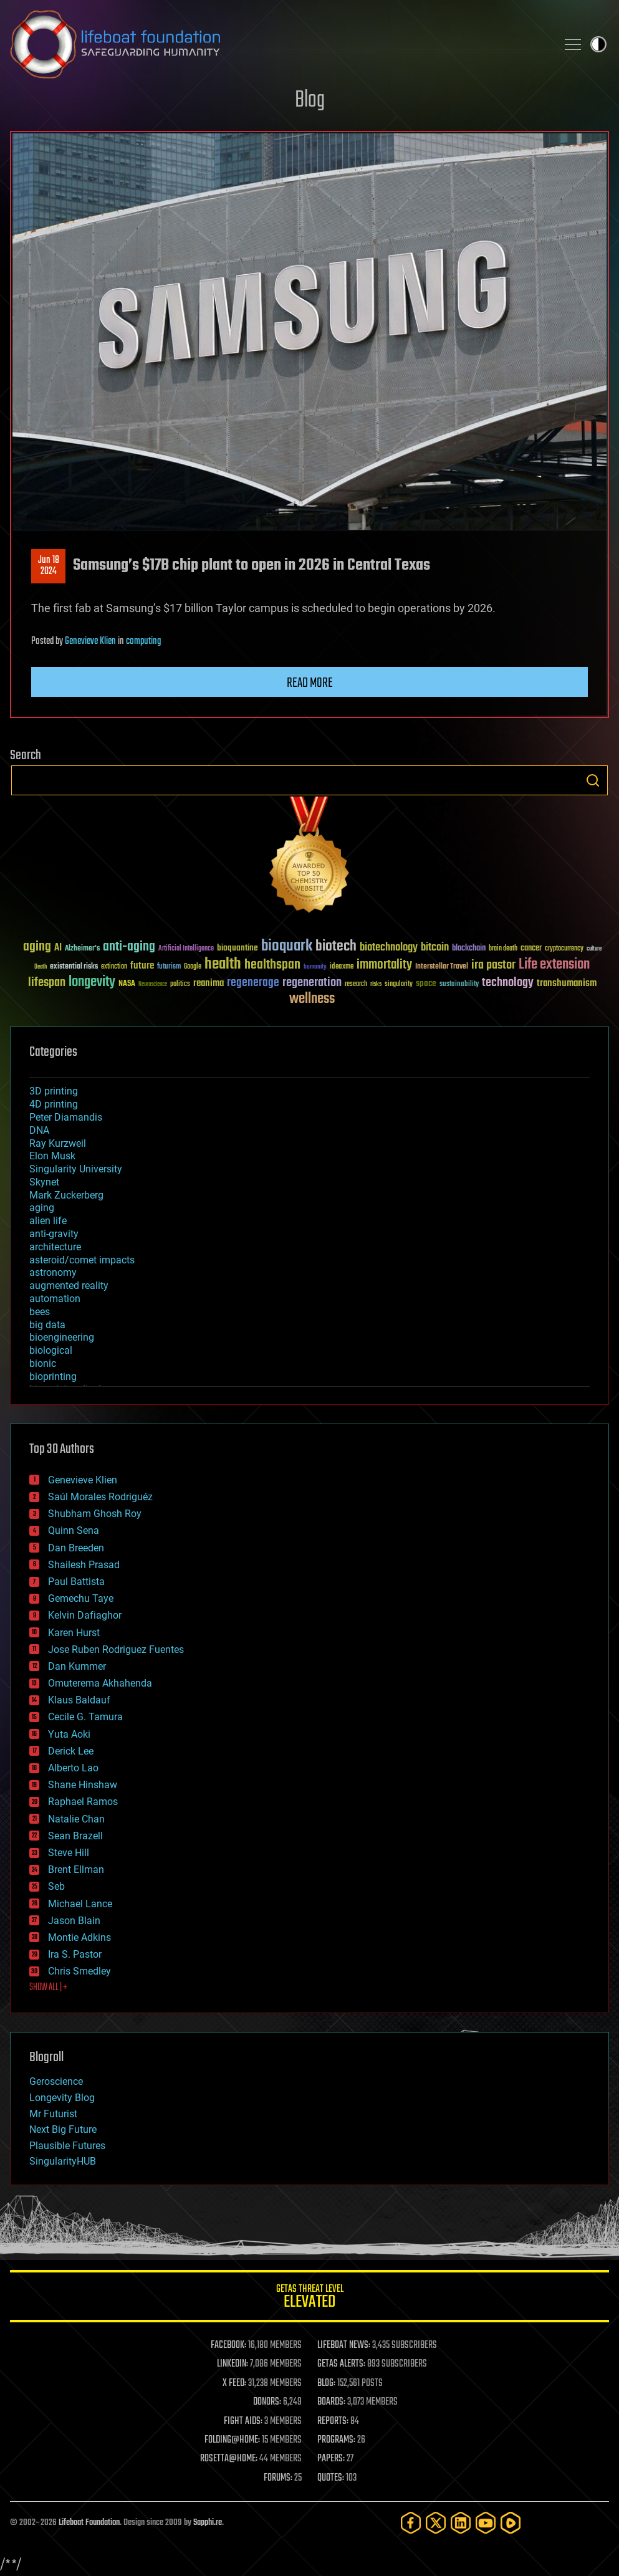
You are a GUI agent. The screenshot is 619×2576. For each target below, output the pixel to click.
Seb (56, 1886)
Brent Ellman (76, 1869)
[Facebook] (411, 2523)
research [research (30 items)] (356, 984)
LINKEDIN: (232, 2364)
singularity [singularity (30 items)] (399, 984)
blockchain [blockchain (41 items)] (469, 949)
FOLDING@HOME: (232, 2440)
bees (39, 1312)
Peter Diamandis (65, 1117)
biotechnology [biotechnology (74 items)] (389, 947)
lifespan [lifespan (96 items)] (46, 982)
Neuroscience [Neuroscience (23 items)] (152, 985)
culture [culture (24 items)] (594, 949)
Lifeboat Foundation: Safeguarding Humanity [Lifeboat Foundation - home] (278, 44)
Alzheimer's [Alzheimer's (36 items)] (82, 949)
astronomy (53, 1272)
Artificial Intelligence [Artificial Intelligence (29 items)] (186, 949)
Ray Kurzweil (57, 1143)
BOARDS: (331, 2402)
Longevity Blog (62, 2098)
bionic (42, 1363)
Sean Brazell (75, 1836)
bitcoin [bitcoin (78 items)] (435, 947)
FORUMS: (278, 2478)
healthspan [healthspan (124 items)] (272, 965)
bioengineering (61, 1337)
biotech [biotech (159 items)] (336, 946)
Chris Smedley (79, 1971)
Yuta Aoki (69, 1734)
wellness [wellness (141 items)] (312, 999)
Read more (310, 683)
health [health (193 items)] (222, 964)
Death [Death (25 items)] (40, 967)
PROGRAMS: (336, 2440)
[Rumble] (511, 2523)
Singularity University (75, 1169)
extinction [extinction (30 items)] (114, 967)
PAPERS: (331, 2459)
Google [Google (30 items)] (192, 967)
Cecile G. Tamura (85, 1717)
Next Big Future (63, 2129)
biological (50, 1350)
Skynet (44, 1182)
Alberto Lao (73, 1768)
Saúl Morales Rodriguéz (100, 1497)
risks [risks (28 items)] (375, 984)
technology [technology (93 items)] (508, 983)
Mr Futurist (53, 2114)
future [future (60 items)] (142, 966)
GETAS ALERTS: (341, 2364)
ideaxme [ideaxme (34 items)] (341, 967)
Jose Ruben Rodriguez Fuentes (116, 1649)
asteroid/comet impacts (82, 1260)
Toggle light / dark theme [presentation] (598, 44)
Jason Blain (74, 1921)
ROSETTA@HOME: (228, 2459)
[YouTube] (486, 2523)
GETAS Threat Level (309, 2298)
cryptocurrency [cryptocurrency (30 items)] (564, 949)
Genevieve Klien (90, 641)
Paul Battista (76, 1581)
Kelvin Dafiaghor (85, 1615)
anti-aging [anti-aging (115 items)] (129, 947)
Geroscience (56, 2081)
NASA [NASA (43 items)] (126, 984)
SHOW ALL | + (48, 1988)
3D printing (53, 1091)
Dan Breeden (76, 1548)
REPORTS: (332, 2421)
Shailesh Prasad (84, 1565)
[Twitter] (436, 2523)
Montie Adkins (79, 1937)
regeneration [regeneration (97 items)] (312, 982)
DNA (39, 1130)
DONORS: (267, 2402)
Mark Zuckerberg (66, 1195)
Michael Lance (80, 1904)
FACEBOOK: (228, 2345)
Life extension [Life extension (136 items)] (554, 965)
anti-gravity (54, 1234)
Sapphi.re (207, 2523)
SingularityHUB (62, 2161)
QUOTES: (330, 2478)
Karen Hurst (74, 1633)
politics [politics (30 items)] (180, 984)
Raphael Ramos (83, 1802)
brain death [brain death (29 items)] (503, 949)
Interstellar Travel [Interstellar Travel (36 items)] (441, 967)
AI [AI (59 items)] (58, 948)
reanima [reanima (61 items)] (208, 983)
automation (54, 1299)
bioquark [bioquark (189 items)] (286, 946)
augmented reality (68, 1285)
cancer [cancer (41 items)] (531, 949)
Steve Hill (68, 1853)
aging (41, 1208)
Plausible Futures (67, 2146)
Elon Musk (52, 1156)
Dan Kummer (77, 1666)
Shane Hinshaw (82, 1785)
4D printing (53, 1104)
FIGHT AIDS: (243, 2421)
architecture (55, 1247)
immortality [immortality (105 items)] (384, 964)
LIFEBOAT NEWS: (343, 2345)
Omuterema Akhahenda (100, 1683)
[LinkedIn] (461, 2523)
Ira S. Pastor (75, 1954)
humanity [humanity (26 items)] (315, 967)
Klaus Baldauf (79, 1700)
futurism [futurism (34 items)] (169, 967)
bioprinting (53, 1376)
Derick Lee (71, 1751)
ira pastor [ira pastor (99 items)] (493, 965)
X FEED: (234, 2383)
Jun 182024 (48, 566)
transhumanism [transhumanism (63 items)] (567, 983)
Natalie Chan (76, 1819)
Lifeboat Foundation (89, 2523)
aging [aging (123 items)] (37, 947)
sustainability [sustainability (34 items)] (459, 984)
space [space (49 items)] (426, 983)
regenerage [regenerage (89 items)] (253, 983)
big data (47, 1325)
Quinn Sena (73, 1530)
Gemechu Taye (80, 1598)
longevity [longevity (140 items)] (92, 982)
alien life (48, 1221)
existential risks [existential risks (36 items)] (74, 967)
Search (593, 780)
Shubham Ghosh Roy (95, 1514)
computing (143, 641)
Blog (310, 100)
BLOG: (326, 2383)
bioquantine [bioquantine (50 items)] (237, 947)
